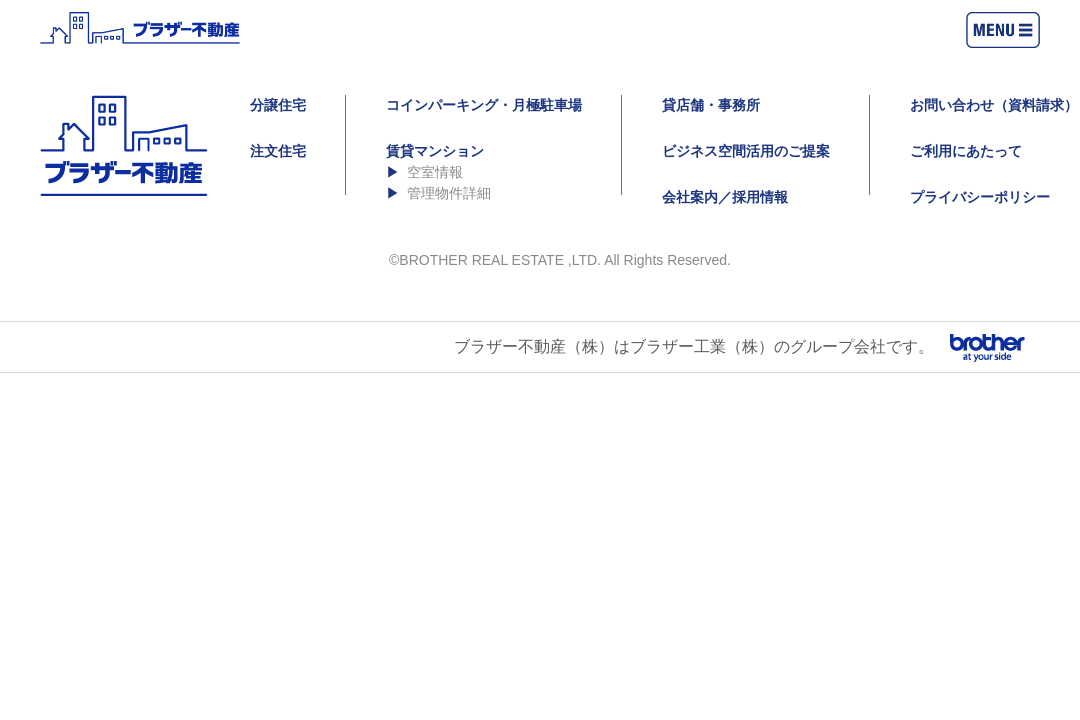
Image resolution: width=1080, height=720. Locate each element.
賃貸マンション (435, 151)
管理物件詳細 (449, 193)
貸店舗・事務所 (711, 105)
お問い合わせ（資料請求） (994, 105)
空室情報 (435, 172)
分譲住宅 (278, 105)
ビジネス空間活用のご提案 (746, 151)
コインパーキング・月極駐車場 (484, 105)
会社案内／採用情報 (725, 197)
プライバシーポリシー (980, 197)
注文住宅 (278, 151)
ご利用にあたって (966, 151)
